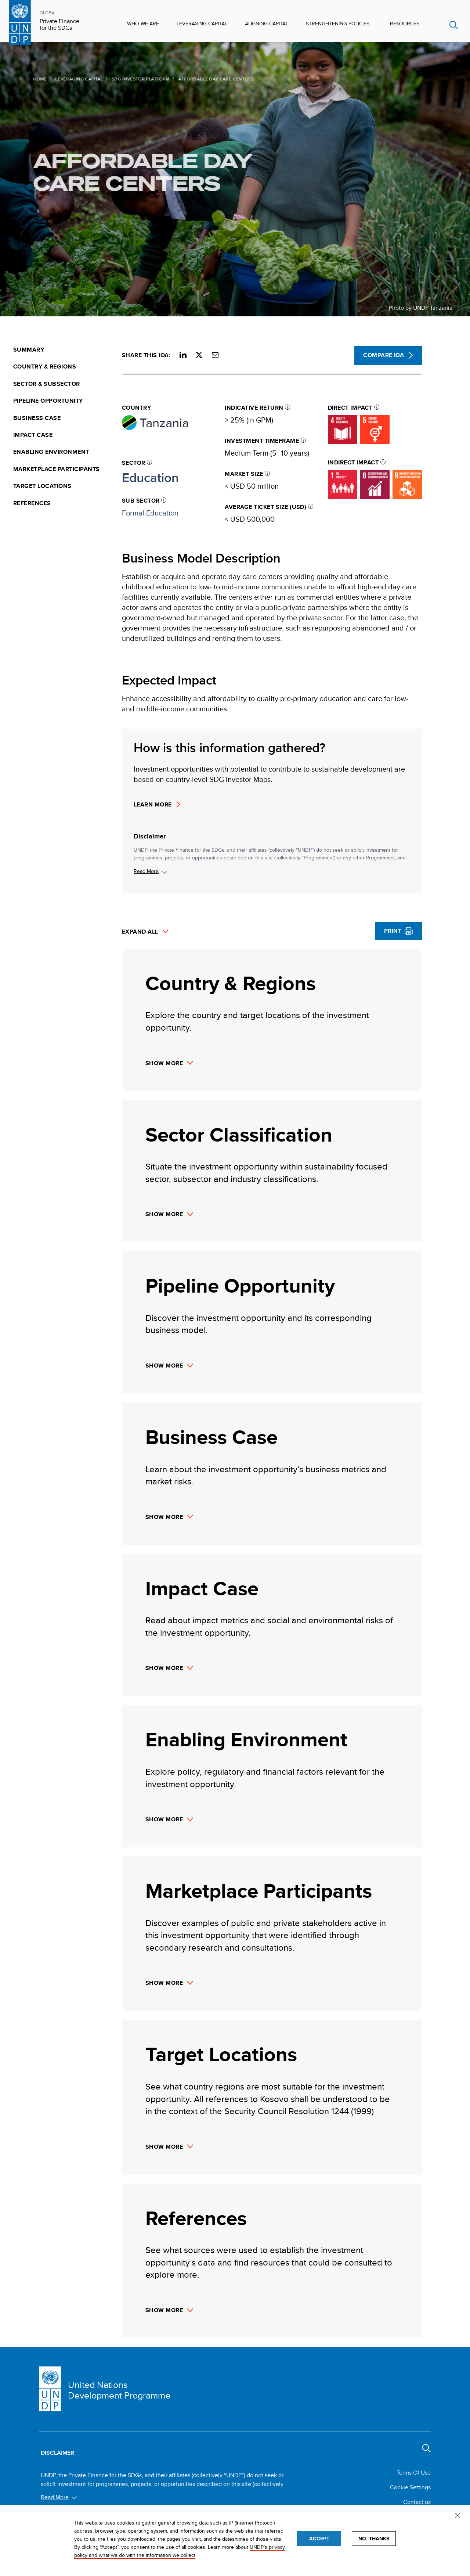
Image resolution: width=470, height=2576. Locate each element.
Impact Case (33, 435)
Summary (28, 350)
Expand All (140, 931)
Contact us (417, 2502)
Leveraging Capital (202, 23)
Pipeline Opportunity (48, 401)
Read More (146, 871)
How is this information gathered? (229, 747)
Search (453, 25)
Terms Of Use (414, 2472)
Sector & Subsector (46, 384)
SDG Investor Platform (124, 79)
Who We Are (143, 23)
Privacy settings (458, 2516)
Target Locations (42, 486)
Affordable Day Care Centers (126, 172)
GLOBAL (48, 13)
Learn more (153, 804)
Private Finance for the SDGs (59, 25)
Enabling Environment (51, 452)
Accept (319, 2538)
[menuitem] (63, 350)
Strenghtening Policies (337, 23)
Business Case (37, 418)
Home (23, 79)
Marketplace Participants (56, 469)
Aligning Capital (266, 23)
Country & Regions (44, 367)
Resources (404, 23)
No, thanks (373, 2538)
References (32, 503)
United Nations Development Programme (119, 2390)
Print (392, 931)
